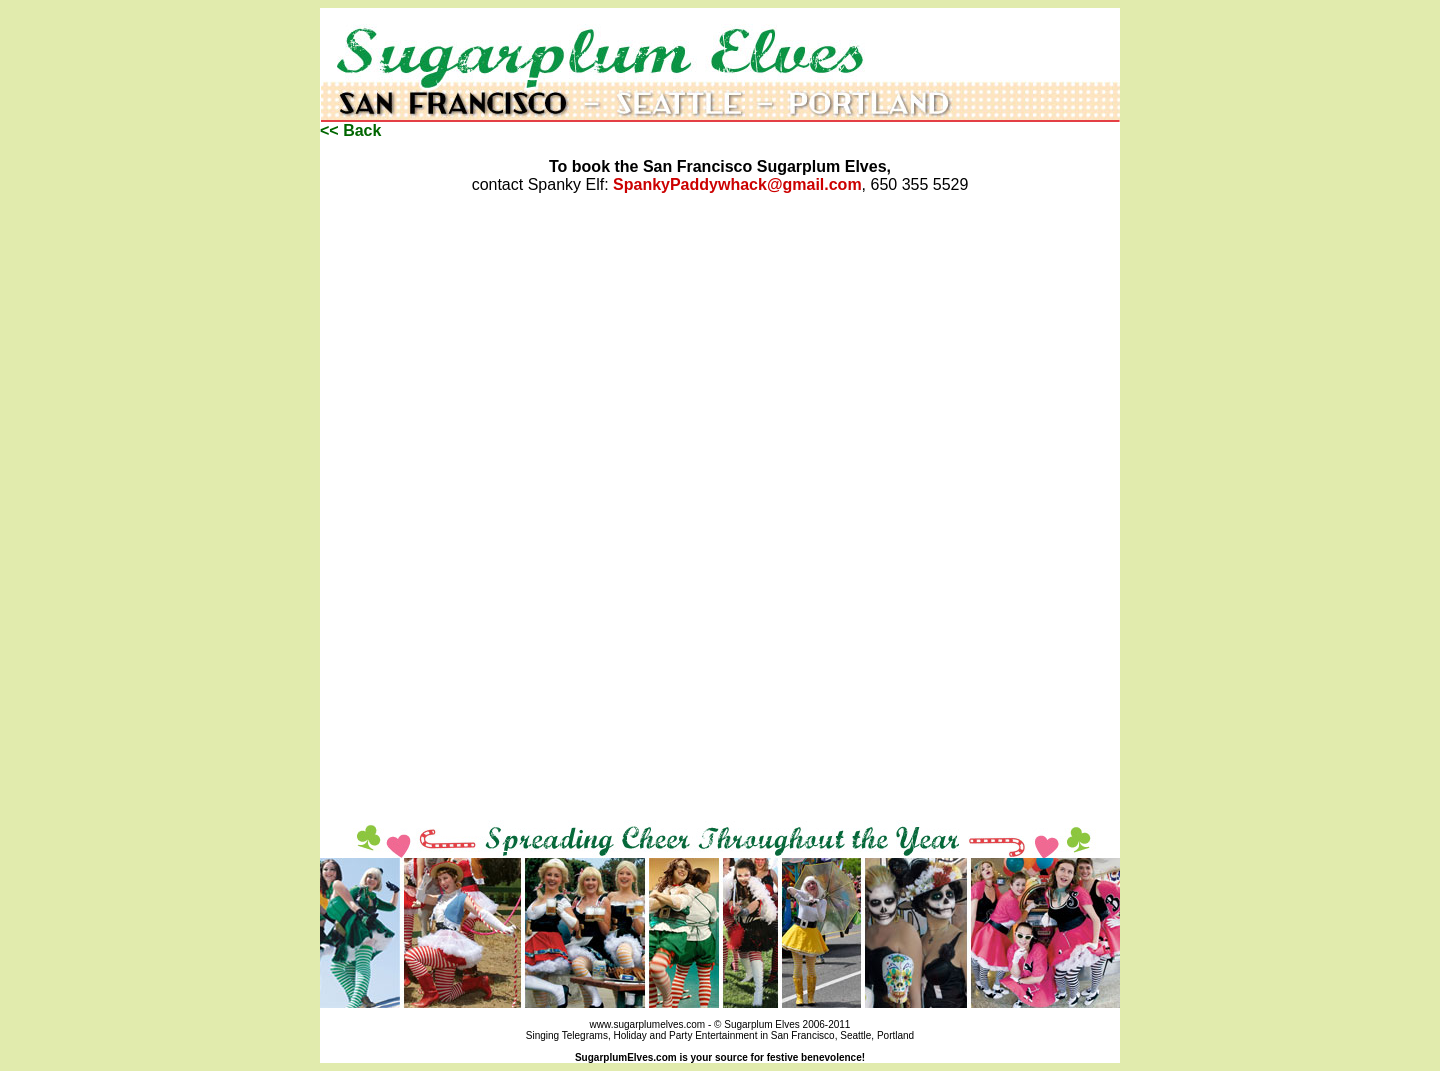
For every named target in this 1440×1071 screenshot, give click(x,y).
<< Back (350, 130)
